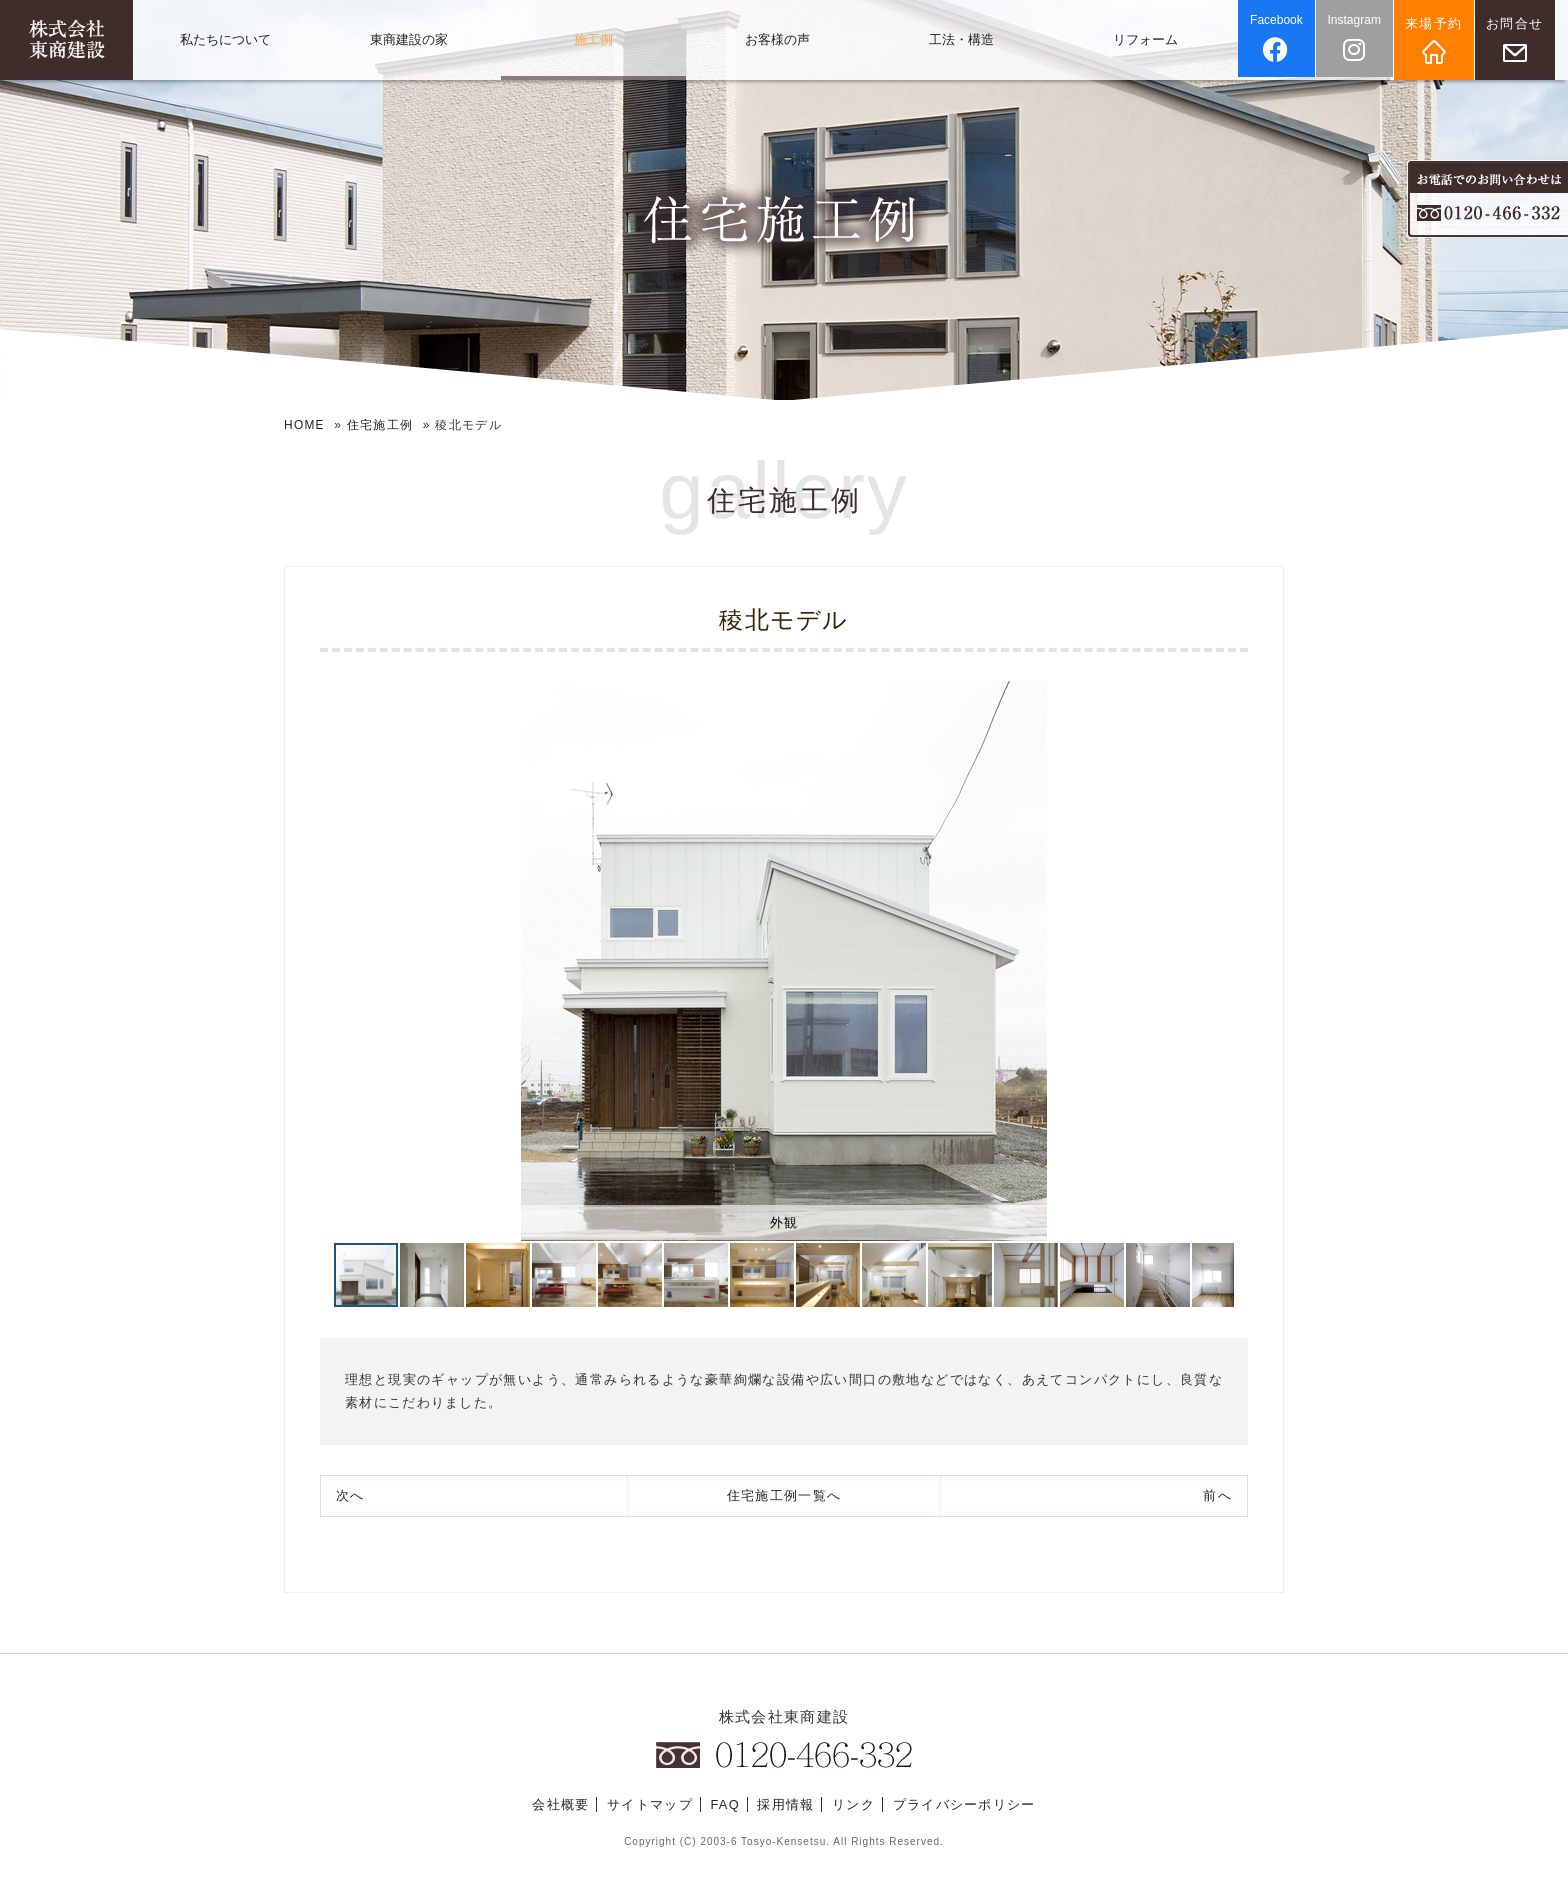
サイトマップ (650, 1805)
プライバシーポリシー (964, 1805)
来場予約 (1439, 23)
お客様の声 (777, 39)
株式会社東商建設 (784, 1716)
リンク (853, 1805)
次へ (350, 1494)
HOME (304, 425)
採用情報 (786, 1805)
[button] (352, 960)
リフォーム (1145, 39)
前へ (1217, 1494)
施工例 (593, 39)
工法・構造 (961, 39)
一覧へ (784, 1494)
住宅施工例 (381, 425)
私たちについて (225, 39)
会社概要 (560, 1805)
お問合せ (1520, 23)
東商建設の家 (409, 39)
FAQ (725, 1805)
